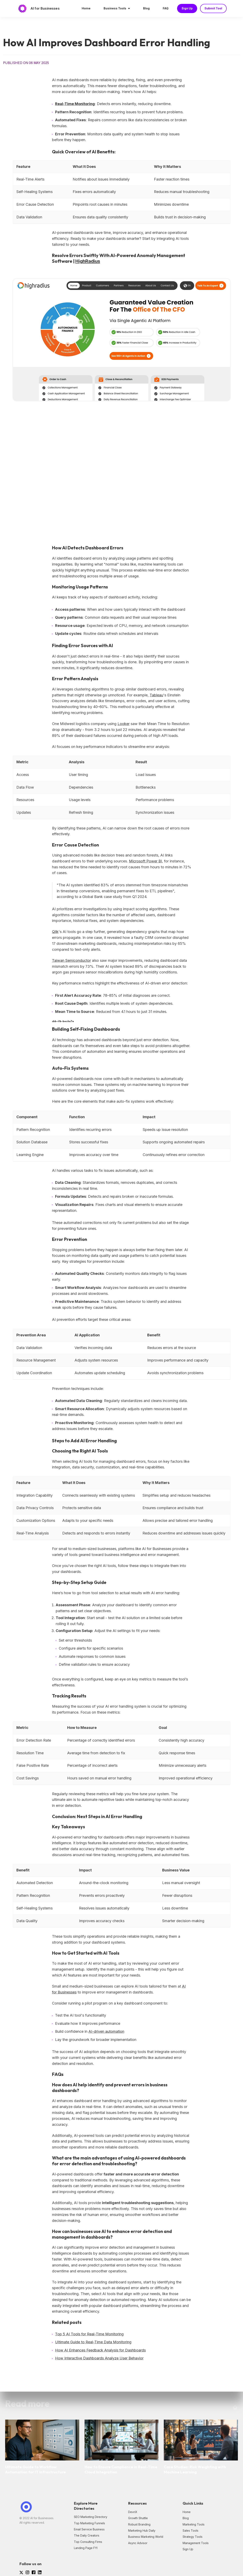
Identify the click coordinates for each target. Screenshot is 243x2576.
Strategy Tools (192, 2536)
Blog (186, 2518)
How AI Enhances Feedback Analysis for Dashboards (100, 2350)
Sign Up (188, 2549)
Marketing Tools (194, 2524)
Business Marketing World (145, 2536)
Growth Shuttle (138, 2518)
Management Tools (196, 2543)
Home (187, 2512)
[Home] (40, 8)
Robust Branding (139, 2524)
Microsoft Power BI (145, 861)
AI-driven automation (106, 2031)
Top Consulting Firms (88, 2541)
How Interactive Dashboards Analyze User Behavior (99, 2358)
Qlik (55, 931)
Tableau (156, 695)
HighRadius (87, 261)
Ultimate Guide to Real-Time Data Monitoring (93, 2342)
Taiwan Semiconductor (71, 960)
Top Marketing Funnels (89, 2523)
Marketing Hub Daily (141, 2530)
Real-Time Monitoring (75, 104)
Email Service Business (89, 2529)
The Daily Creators (86, 2535)
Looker (124, 724)
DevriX (132, 2512)
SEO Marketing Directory (90, 2517)
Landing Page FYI (85, 2548)
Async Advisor (137, 2543)
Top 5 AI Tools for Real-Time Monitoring (89, 2334)
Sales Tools (190, 2530)
